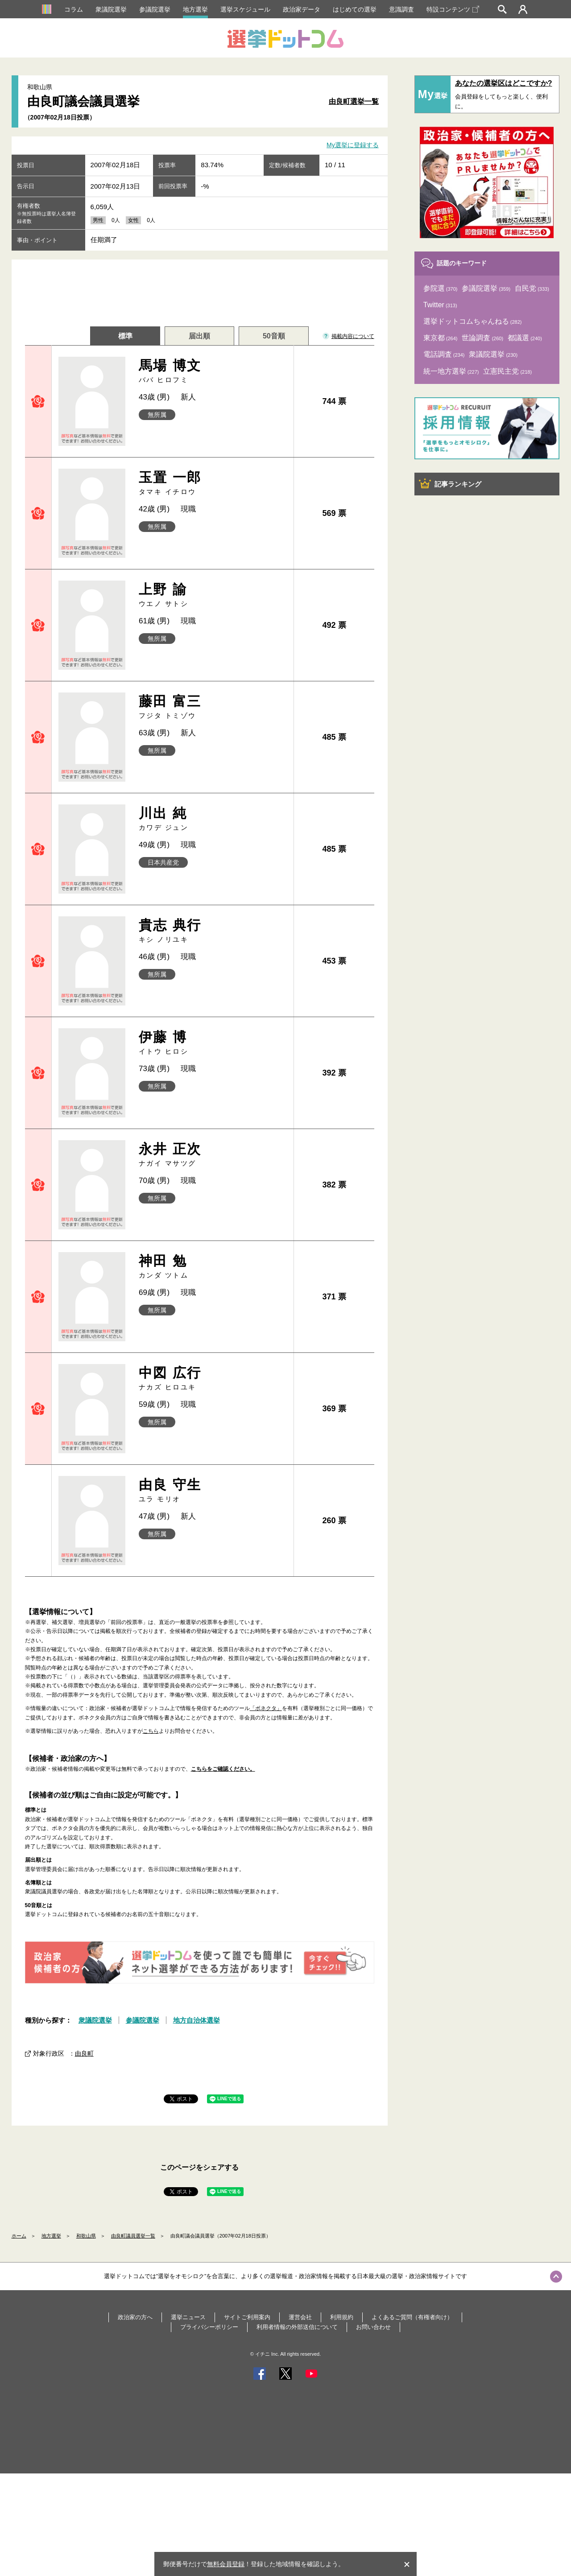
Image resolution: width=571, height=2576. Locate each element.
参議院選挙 (154, 9)
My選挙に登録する (353, 145)
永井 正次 (213, 1155)
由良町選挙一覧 (354, 101)
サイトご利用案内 (247, 2317)
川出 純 (213, 819)
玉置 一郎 (213, 483)
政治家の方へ (135, 2317)
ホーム (19, 2235)
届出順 (199, 336)
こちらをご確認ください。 (223, 1769)
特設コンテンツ (452, 9)
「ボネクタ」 (266, 1708)
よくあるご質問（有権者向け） (412, 2317)
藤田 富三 (213, 707)
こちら (151, 1731)
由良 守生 (213, 1490)
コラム (73, 9)
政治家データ (301, 9)
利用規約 (341, 2317)
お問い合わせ (373, 2327)
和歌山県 (86, 2235)
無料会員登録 (225, 2564)
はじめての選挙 (355, 9)
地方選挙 (195, 9)
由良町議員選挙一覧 (133, 2235)
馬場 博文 (213, 371)
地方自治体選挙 (196, 2020)
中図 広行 (213, 1378)
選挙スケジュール (245, 9)
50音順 (274, 336)
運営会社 (300, 2317)
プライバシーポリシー (209, 2327)
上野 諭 (213, 595)
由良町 (84, 2053)
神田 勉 (213, 1266)
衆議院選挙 (111, 9)
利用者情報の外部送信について (297, 2327)
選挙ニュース (188, 2317)
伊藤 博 (213, 1043)
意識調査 (401, 9)
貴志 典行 (213, 931)
